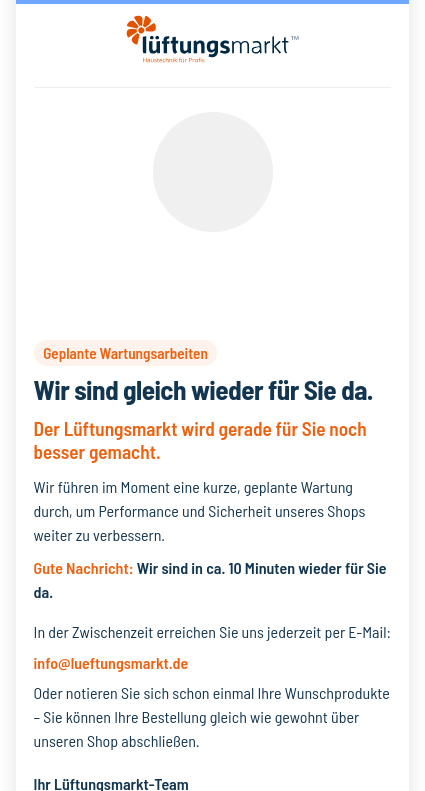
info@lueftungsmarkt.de (111, 662)
